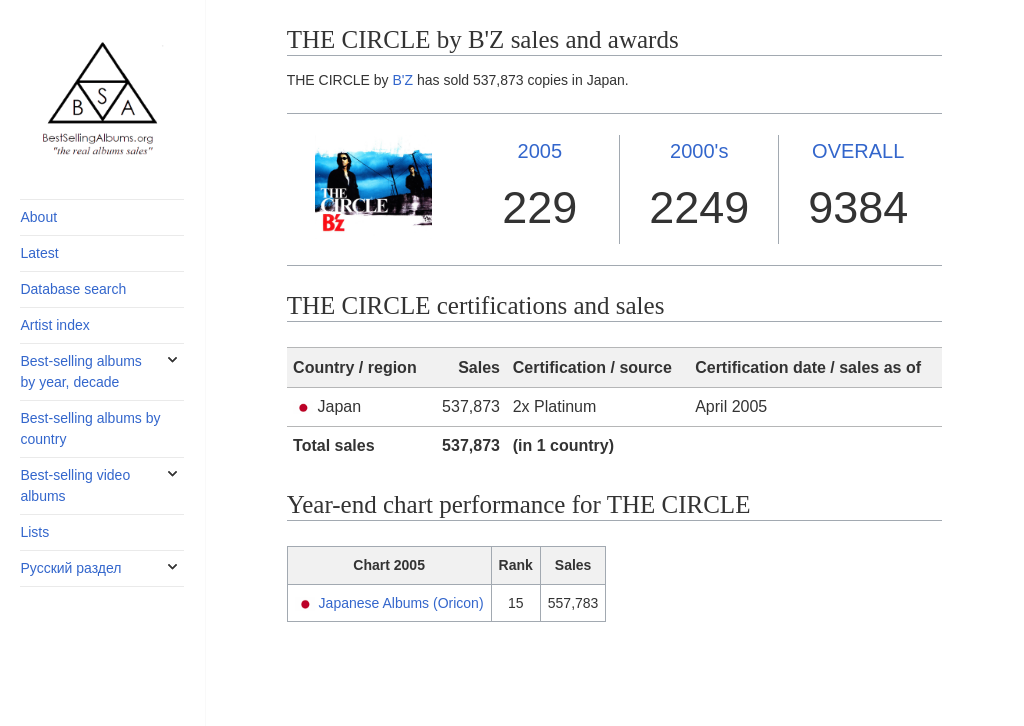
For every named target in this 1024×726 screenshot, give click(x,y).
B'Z (403, 80)
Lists (34, 532)
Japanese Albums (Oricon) (401, 603)
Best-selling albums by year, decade (80, 371)
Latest (39, 253)
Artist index (54, 325)
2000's (699, 151)
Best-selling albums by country (90, 428)
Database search (73, 289)
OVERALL (858, 151)
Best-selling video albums (75, 485)
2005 (540, 151)
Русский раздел (70, 568)
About (38, 217)
